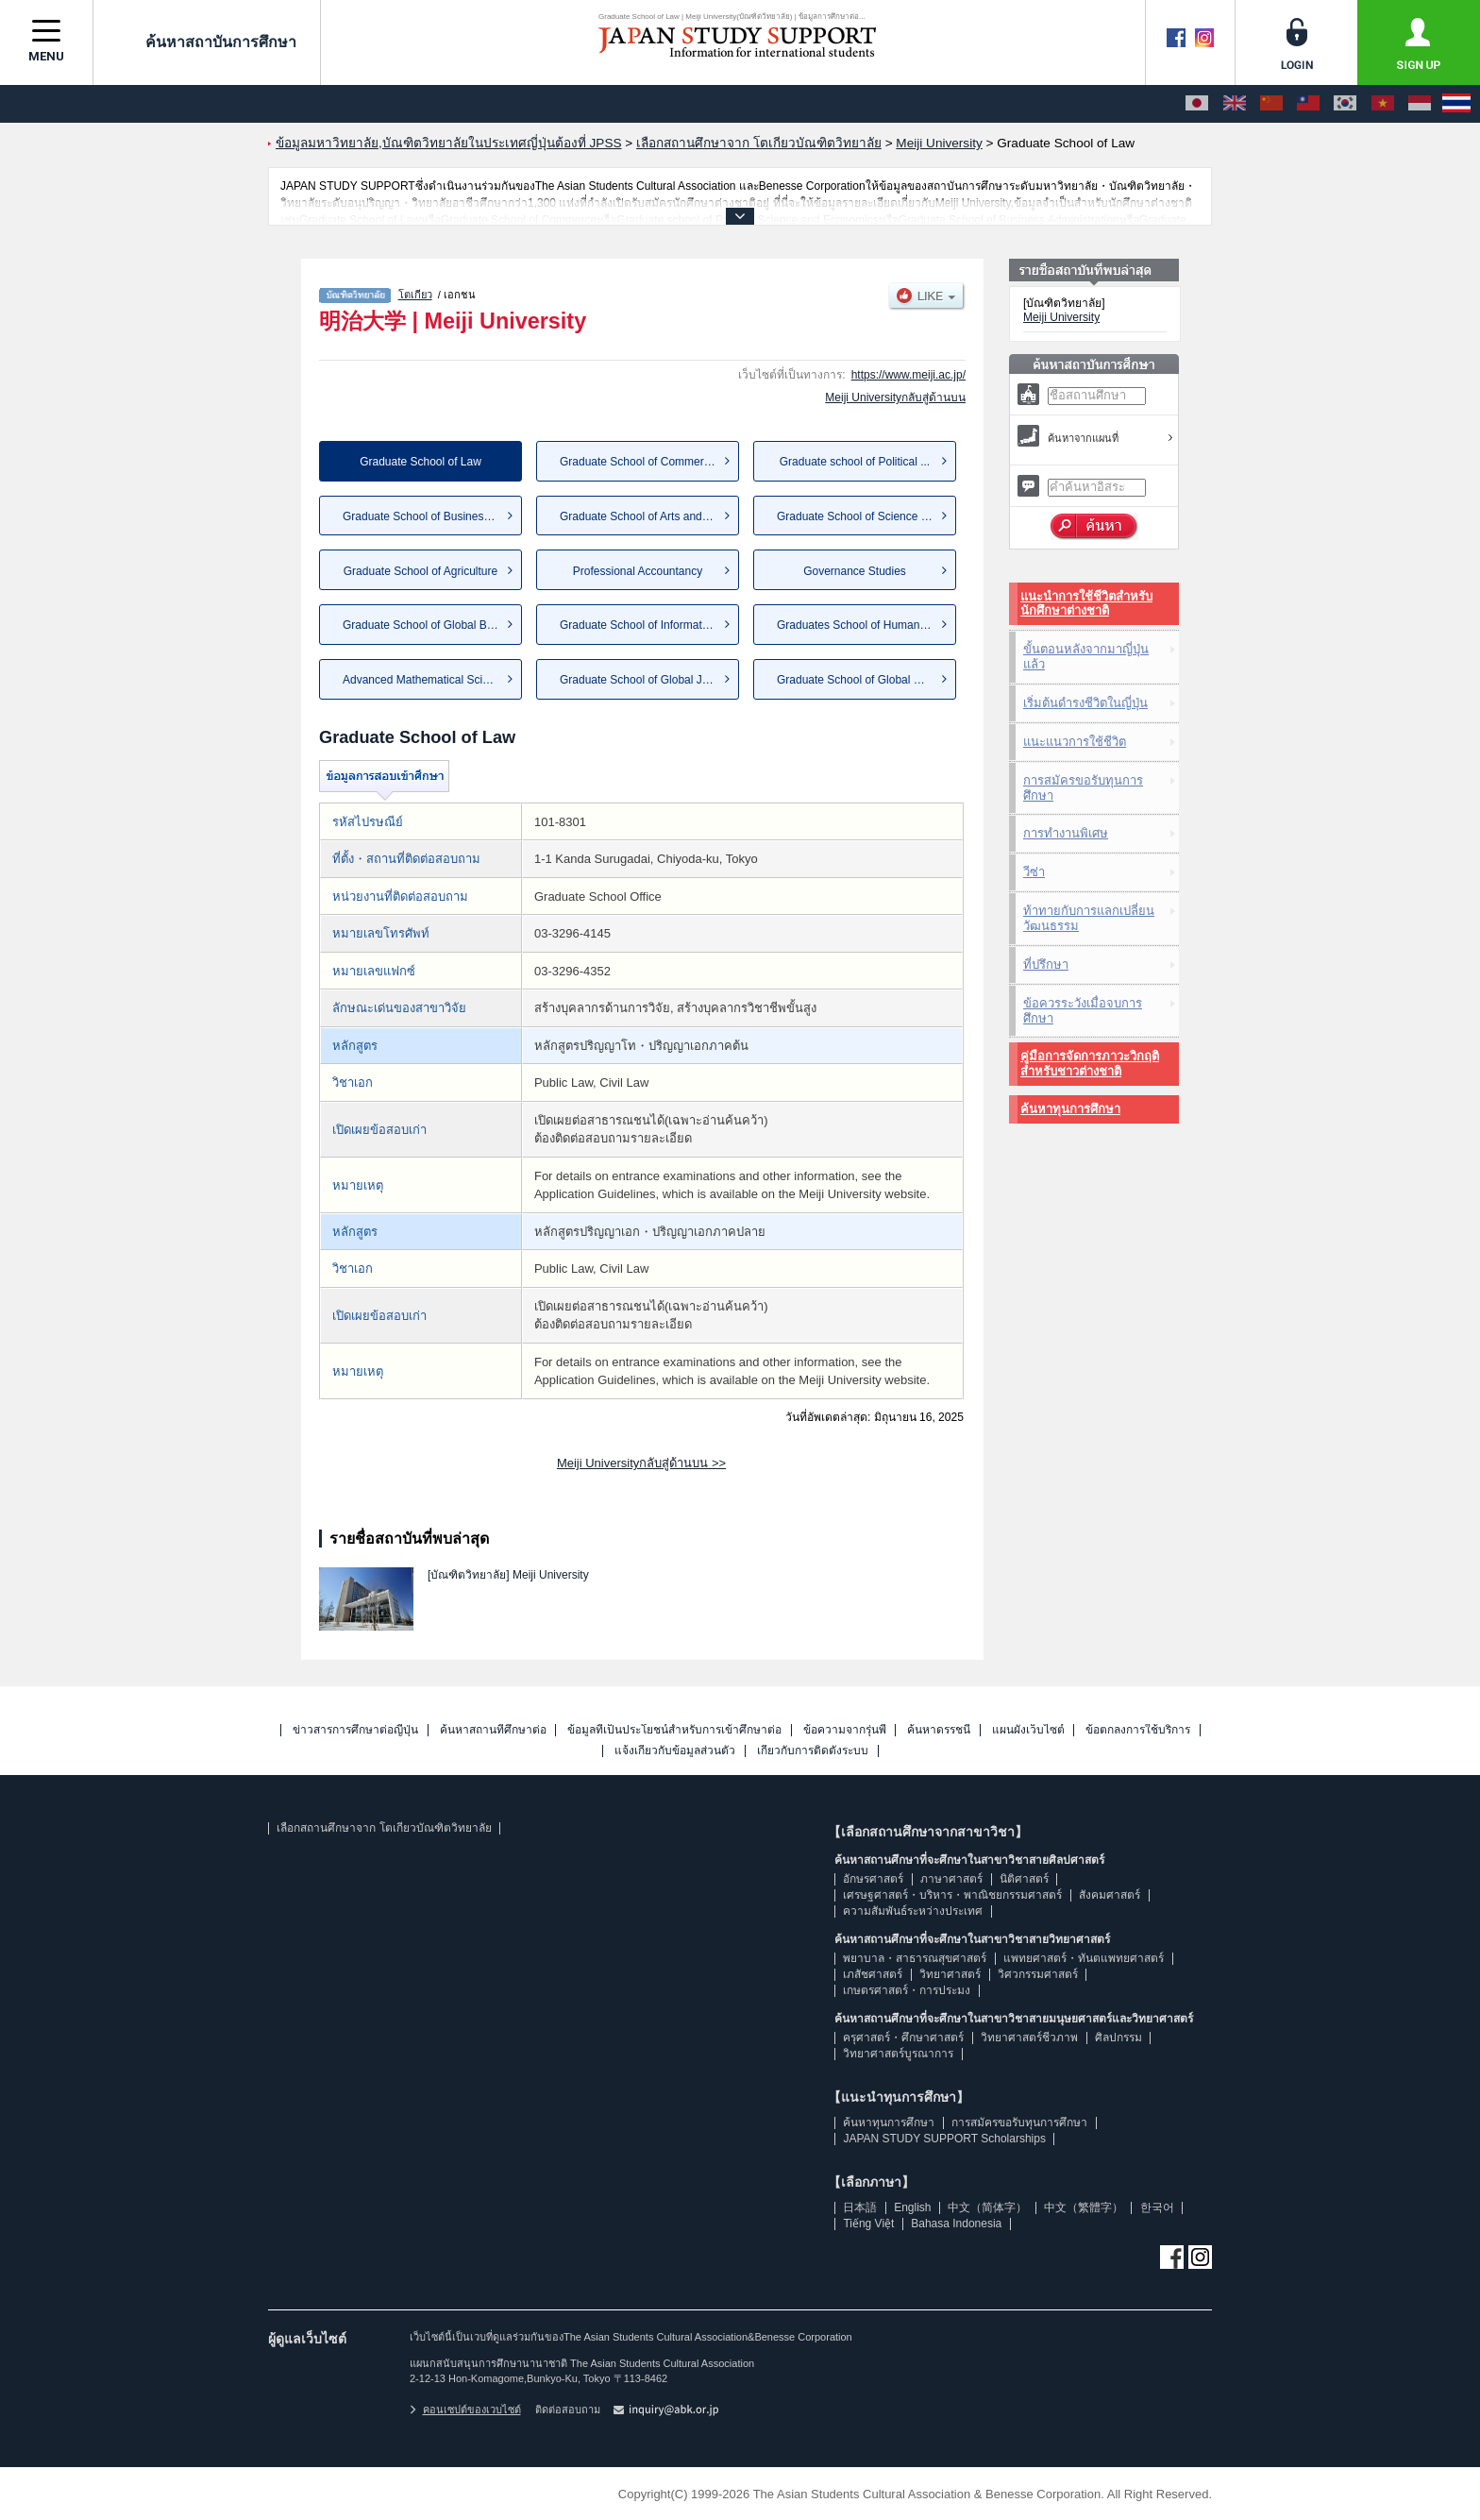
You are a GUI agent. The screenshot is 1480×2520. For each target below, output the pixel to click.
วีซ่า (1034, 872)
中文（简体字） (987, 2207)
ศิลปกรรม (1118, 2037)
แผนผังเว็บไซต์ (1028, 1730)
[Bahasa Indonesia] (1419, 103)
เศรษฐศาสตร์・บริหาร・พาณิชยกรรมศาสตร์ (952, 1895)
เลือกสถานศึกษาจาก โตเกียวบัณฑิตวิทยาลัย (384, 1828)
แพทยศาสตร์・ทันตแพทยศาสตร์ (1083, 1958)
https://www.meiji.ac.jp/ (908, 374)
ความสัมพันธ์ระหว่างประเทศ (913, 1911)
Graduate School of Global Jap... (642, 679)
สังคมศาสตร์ (1109, 1895)
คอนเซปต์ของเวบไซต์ (465, 2409)
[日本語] (1197, 103)
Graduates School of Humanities (858, 625)
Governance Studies (854, 571)
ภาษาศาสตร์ (951, 1879)
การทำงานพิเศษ (1065, 833)
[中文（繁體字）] (1308, 103)
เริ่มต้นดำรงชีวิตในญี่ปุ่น (1085, 703)
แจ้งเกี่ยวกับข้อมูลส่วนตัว (674, 1751)
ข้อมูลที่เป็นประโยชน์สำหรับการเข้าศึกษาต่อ (674, 1730)
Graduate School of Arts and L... (640, 516)
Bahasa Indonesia (956, 2223)
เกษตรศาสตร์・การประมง (906, 1990)
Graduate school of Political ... (855, 461)
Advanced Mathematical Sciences (428, 679)
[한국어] (1345, 103)
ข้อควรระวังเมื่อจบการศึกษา (1082, 1010)
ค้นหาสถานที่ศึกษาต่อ (493, 1730)
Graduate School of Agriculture (420, 571)
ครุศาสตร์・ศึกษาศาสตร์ (903, 2037)
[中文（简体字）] (1271, 103)
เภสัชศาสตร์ (872, 1974)
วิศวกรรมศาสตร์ (1038, 1974)
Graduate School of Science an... (860, 516)
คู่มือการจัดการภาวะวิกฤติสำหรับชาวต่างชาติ (1089, 1063)
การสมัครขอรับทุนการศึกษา (1083, 788)
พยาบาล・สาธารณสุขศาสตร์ (914, 1958)
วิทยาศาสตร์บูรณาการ (898, 2053)
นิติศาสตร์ (1024, 1879)
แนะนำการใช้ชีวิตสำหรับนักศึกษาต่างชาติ (1086, 603)
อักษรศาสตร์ (873, 1879)
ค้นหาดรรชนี (938, 1730)
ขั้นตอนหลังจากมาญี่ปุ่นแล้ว (1086, 656)
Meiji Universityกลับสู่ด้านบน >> (641, 1463)
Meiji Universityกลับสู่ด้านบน (895, 397)
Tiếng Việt (868, 2223)
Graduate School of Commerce (637, 461)
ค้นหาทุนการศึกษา (1070, 1109)
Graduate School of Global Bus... (425, 625)
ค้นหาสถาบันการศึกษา (206, 41)
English (912, 2207)
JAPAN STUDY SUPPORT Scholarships (944, 2138)
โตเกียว (415, 294)
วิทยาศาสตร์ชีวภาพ (1029, 2037)
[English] (1234, 103)
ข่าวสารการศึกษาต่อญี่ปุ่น (355, 1730)
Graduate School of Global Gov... (860, 679)
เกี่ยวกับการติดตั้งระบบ (812, 1751)
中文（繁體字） (1083, 2207)
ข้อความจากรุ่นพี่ (844, 1730)
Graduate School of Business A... (426, 516)
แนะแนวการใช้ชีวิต (1074, 742)
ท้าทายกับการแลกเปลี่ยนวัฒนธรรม (1088, 918)
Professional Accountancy (637, 571)
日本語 (860, 2207)
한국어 (1157, 2207)
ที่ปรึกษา (1045, 964)
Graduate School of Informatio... (640, 625)
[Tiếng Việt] (1383, 103)
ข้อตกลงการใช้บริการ (1137, 1730)
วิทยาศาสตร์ (950, 1974)
